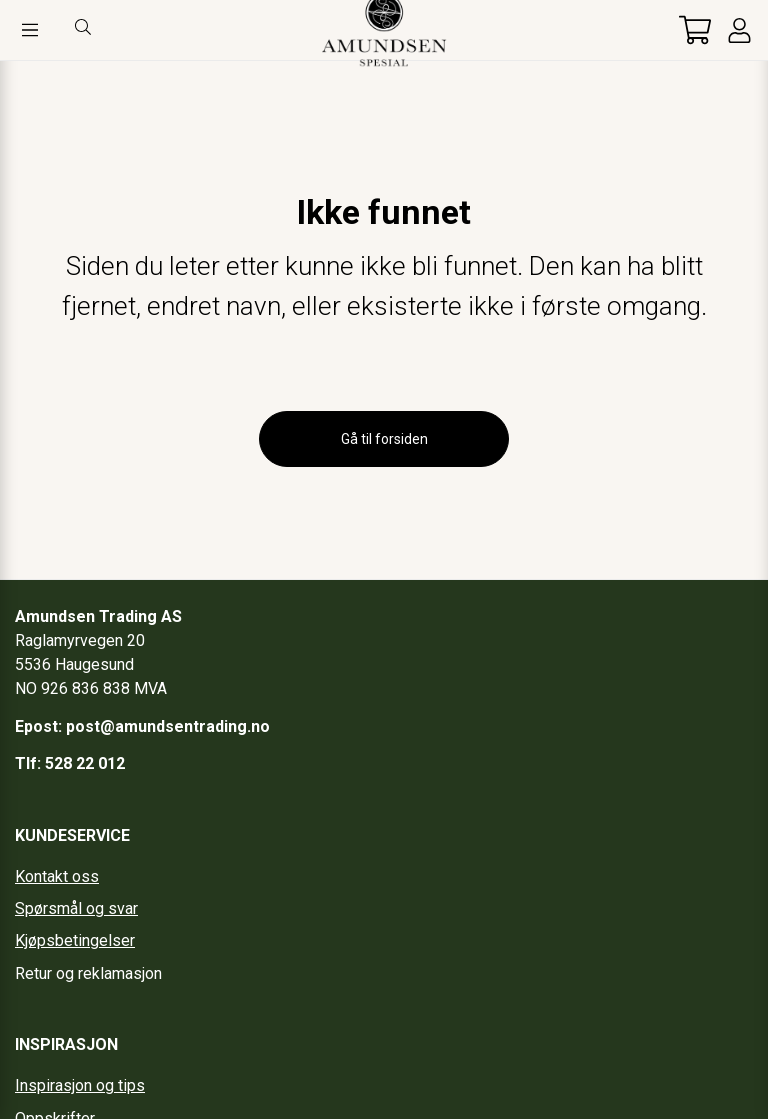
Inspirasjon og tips (80, 1085)
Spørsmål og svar (76, 908)
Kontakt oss (57, 876)
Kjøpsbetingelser (75, 940)
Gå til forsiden (384, 439)
